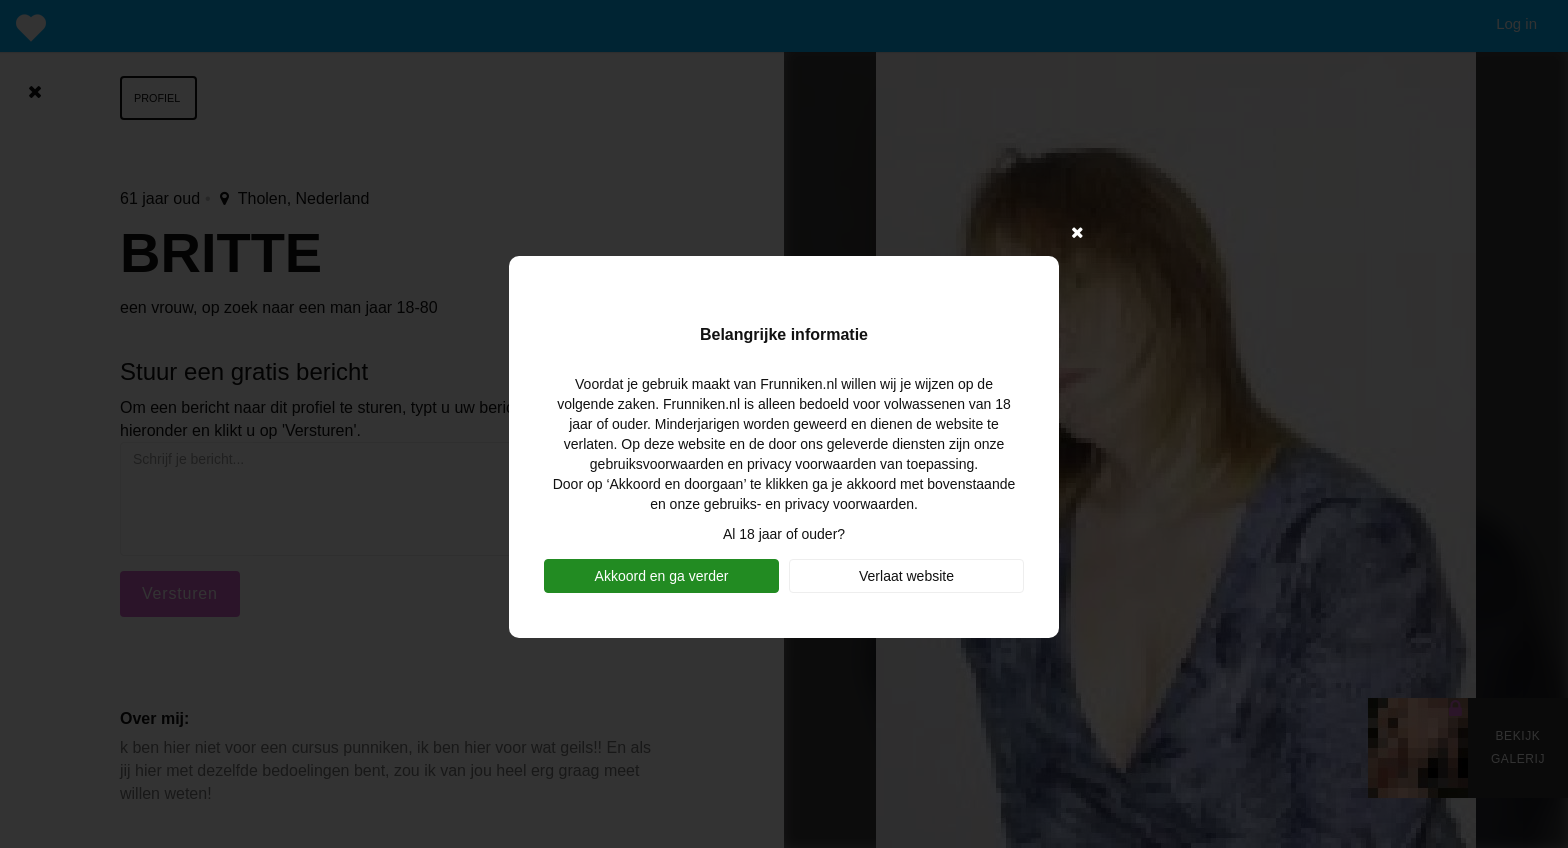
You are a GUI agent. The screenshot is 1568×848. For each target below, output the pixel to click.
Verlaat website (906, 576)
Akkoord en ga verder (662, 576)
